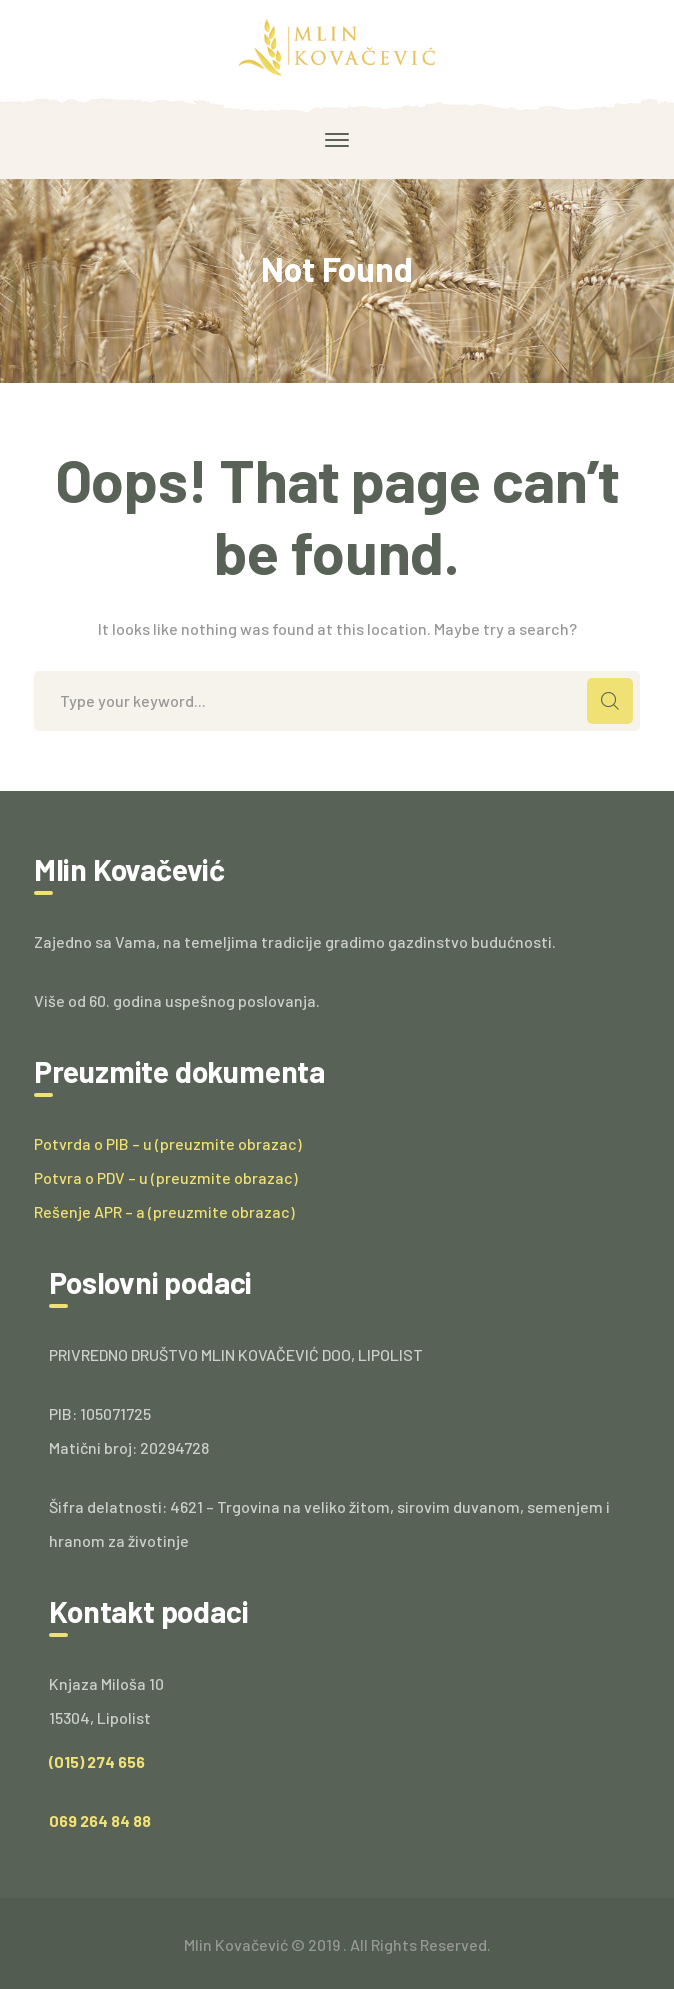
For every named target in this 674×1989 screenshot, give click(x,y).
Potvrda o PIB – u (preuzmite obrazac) (168, 1143)
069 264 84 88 (100, 1820)
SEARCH (610, 701)
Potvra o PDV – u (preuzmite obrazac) (166, 1177)
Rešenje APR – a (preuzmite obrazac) (164, 1211)
